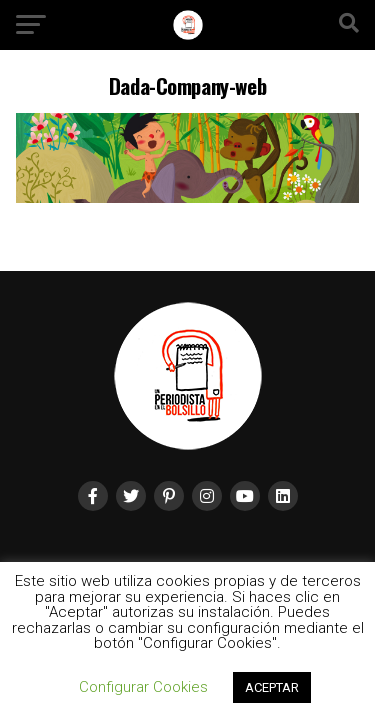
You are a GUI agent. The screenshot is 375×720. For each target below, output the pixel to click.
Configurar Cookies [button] (143, 687)
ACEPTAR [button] (272, 687)
